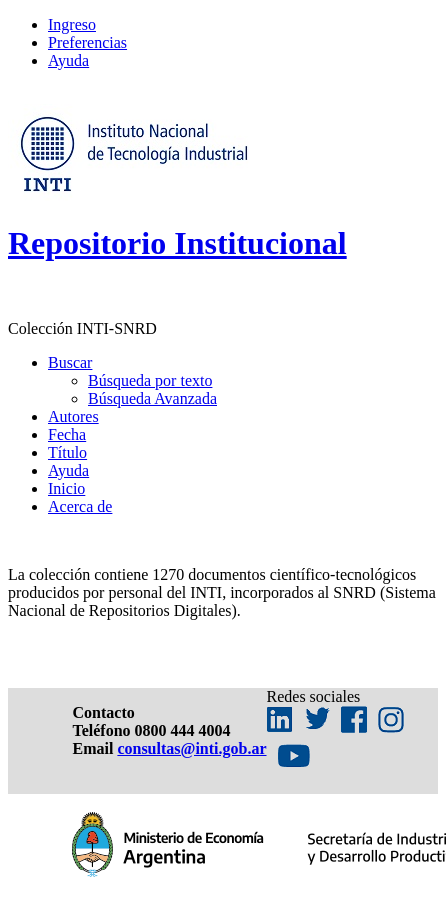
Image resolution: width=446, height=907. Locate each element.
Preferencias (87, 42)
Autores (73, 416)
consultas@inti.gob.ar (191, 748)
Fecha (67, 434)
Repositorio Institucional (177, 243)
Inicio (66, 488)
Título (67, 452)
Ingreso (72, 24)
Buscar (70, 362)
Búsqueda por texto (150, 380)
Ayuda (68, 60)
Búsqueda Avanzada (152, 398)
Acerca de (80, 506)
